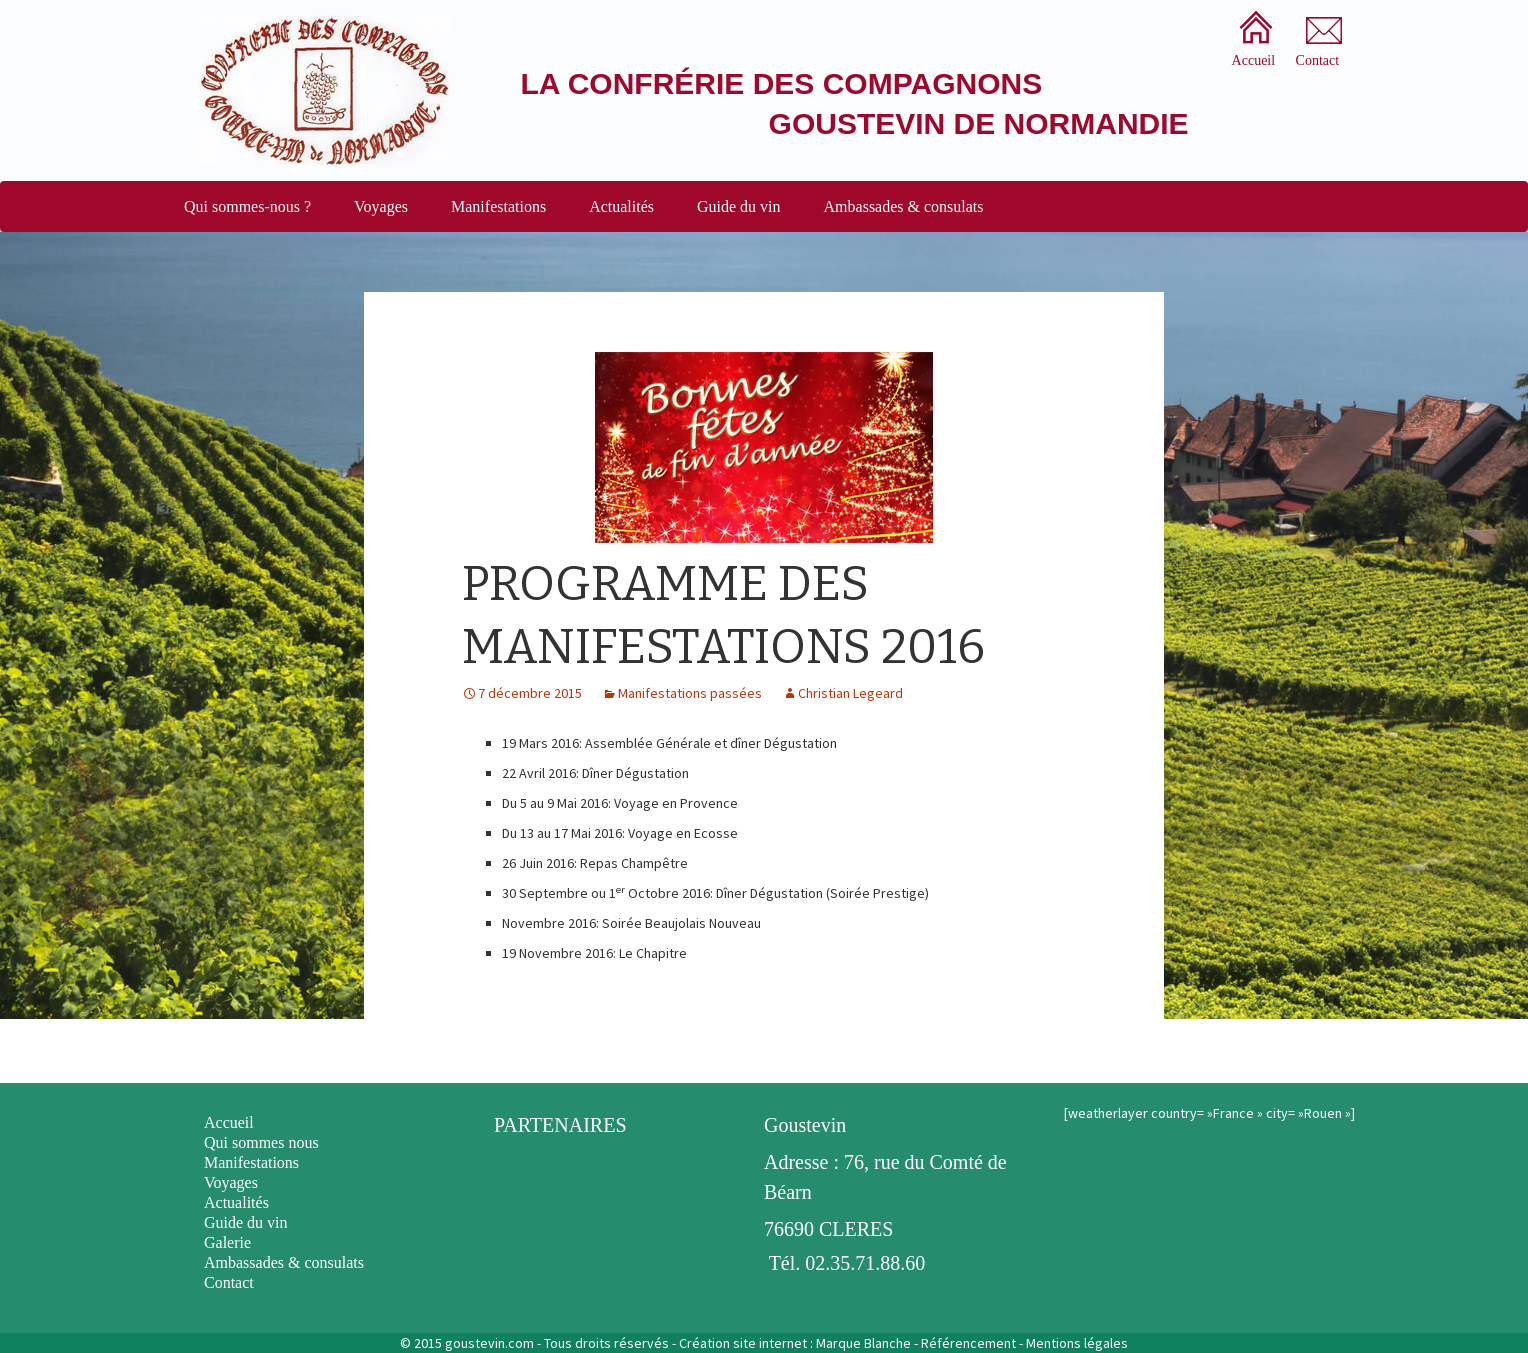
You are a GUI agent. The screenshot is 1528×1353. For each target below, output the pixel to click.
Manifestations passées (690, 693)
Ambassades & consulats (904, 206)
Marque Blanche (863, 1343)
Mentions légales (1077, 1343)
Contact (229, 1282)
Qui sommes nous (261, 1142)
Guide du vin (739, 206)
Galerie (227, 1242)
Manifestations (498, 206)
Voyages (381, 206)
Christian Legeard (850, 693)
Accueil (229, 1122)
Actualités (621, 206)
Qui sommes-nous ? (247, 206)
